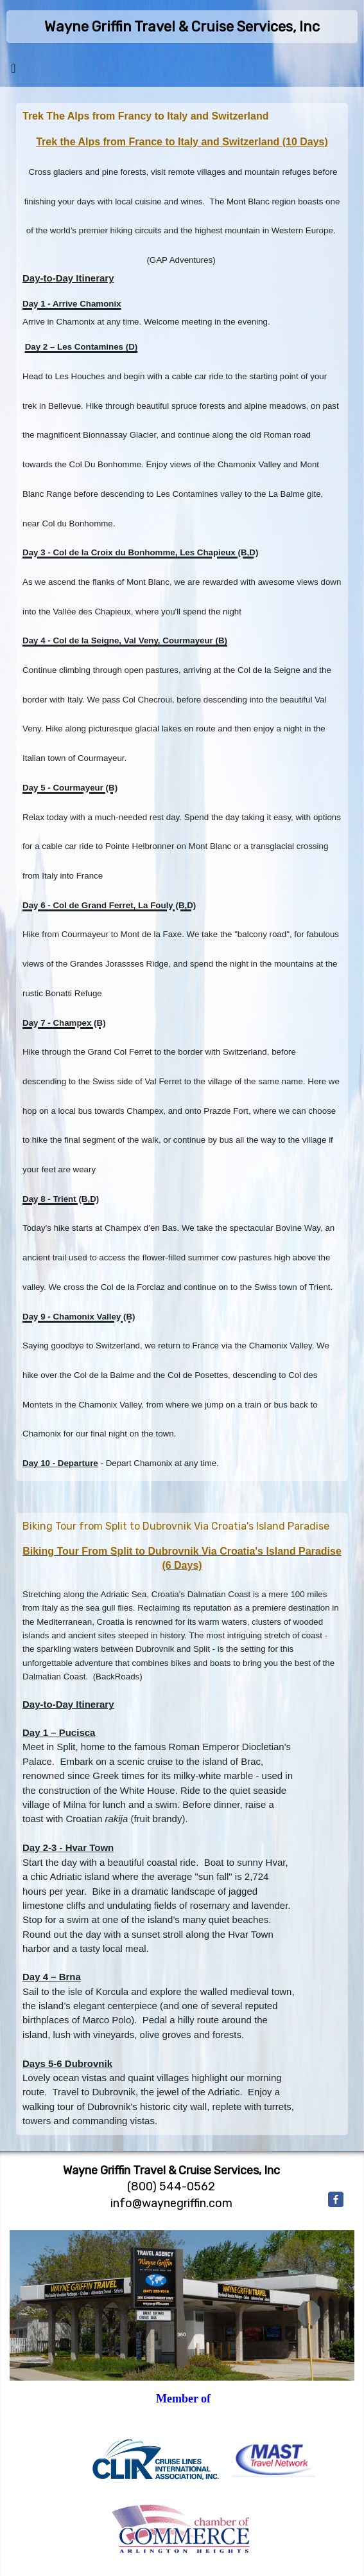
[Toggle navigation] (13, 71)
